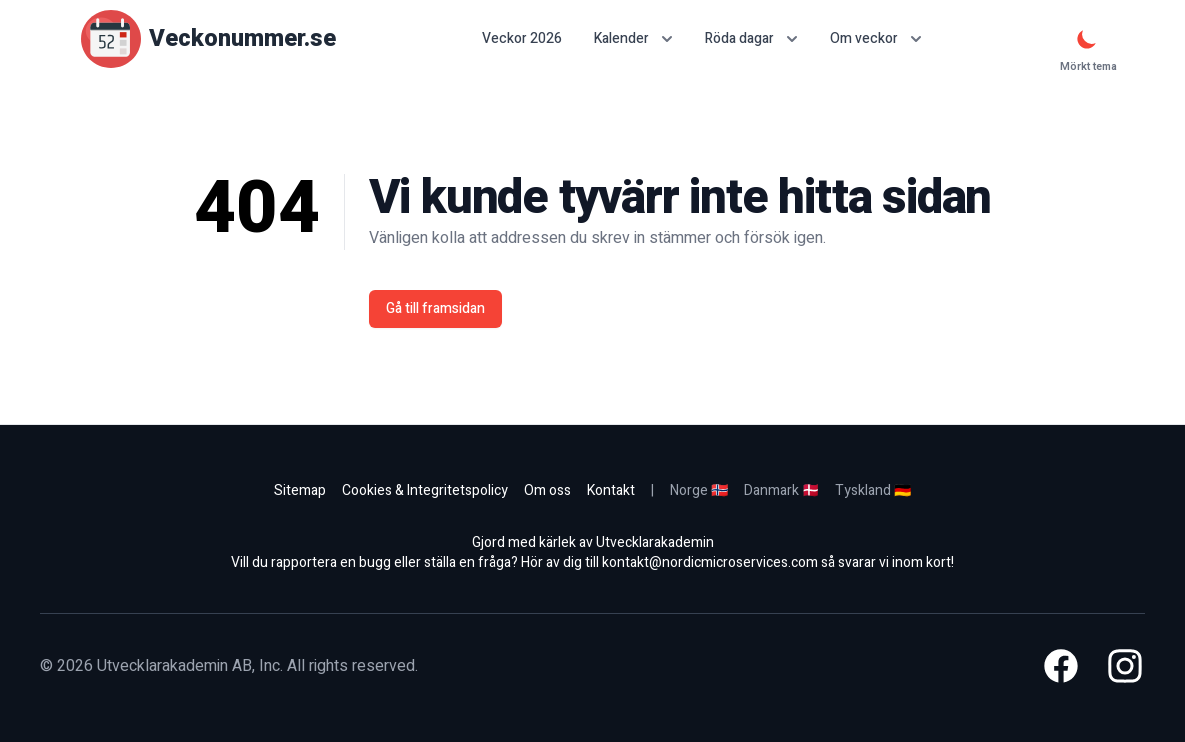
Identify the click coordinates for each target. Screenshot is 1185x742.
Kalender (633, 38)
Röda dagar (751, 38)
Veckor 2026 (522, 39)
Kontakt (611, 490)
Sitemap (300, 490)
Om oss (547, 490)
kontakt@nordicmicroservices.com (710, 562)
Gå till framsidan (435, 308)
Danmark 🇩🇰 (781, 490)
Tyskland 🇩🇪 (873, 490)
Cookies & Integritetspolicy (425, 490)
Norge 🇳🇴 (699, 490)
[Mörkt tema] (1087, 39)
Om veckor (876, 38)
